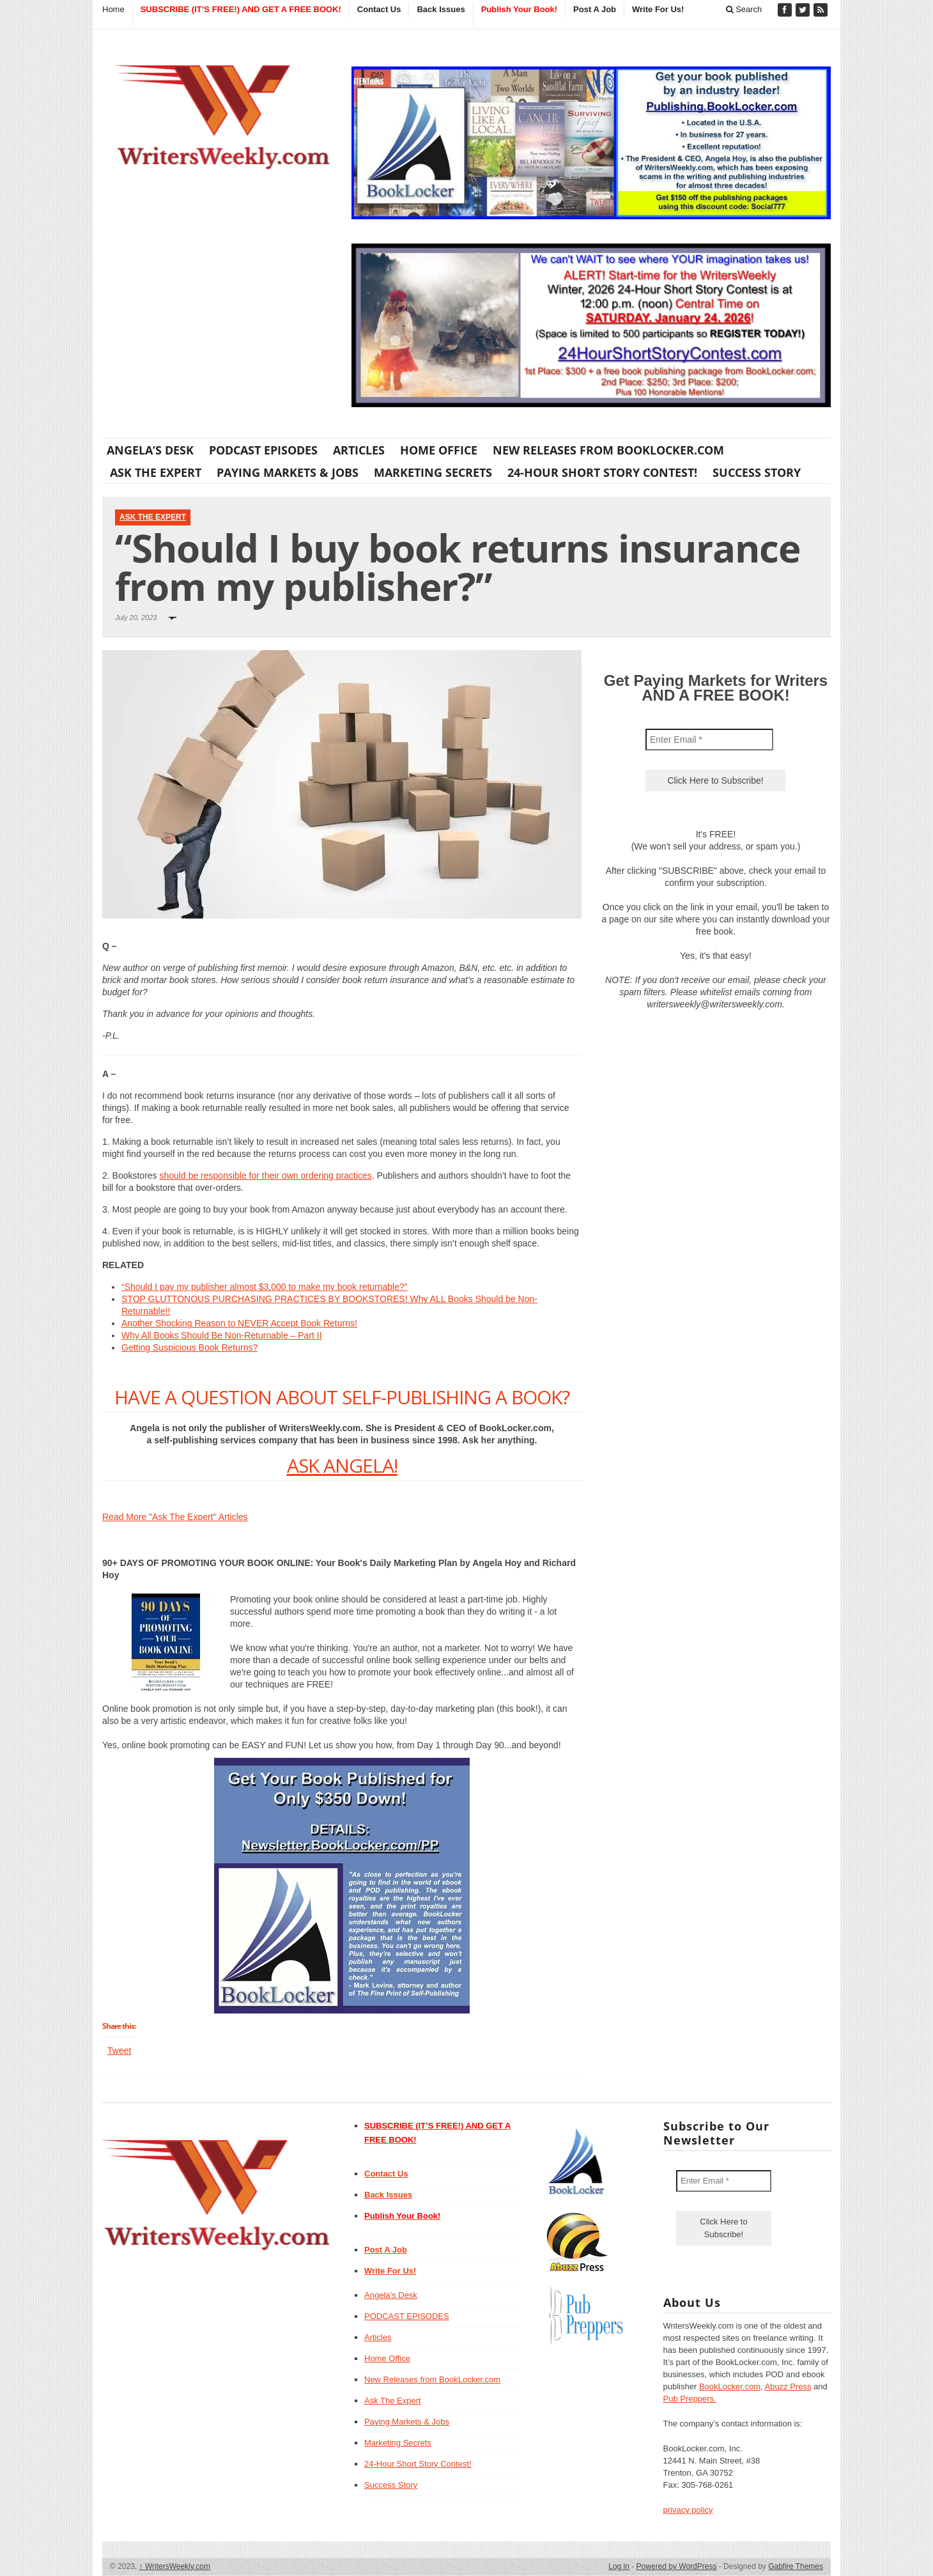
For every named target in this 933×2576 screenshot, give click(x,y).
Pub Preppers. (689, 2398)
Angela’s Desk (150, 450)
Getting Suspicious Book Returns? (189, 1347)
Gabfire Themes (795, 2566)
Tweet (119, 2050)
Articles (359, 450)
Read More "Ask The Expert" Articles (175, 1517)
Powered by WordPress (676, 2566)
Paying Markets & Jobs (288, 472)
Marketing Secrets (433, 472)
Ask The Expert (155, 472)
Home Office (438, 450)
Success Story (757, 472)
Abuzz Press (788, 2386)
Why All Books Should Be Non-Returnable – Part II (221, 1335)
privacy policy (688, 2510)
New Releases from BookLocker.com (608, 450)
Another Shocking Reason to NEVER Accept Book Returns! (239, 1323)
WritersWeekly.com (174, 2566)
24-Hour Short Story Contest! (602, 472)
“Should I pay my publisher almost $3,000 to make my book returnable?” (264, 1287)
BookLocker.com (729, 2386)
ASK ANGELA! (342, 1465)
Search (744, 9)
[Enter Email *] (709, 739)
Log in (618, 2566)
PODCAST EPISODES (263, 450)
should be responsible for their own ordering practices (266, 1175)
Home (113, 9)
